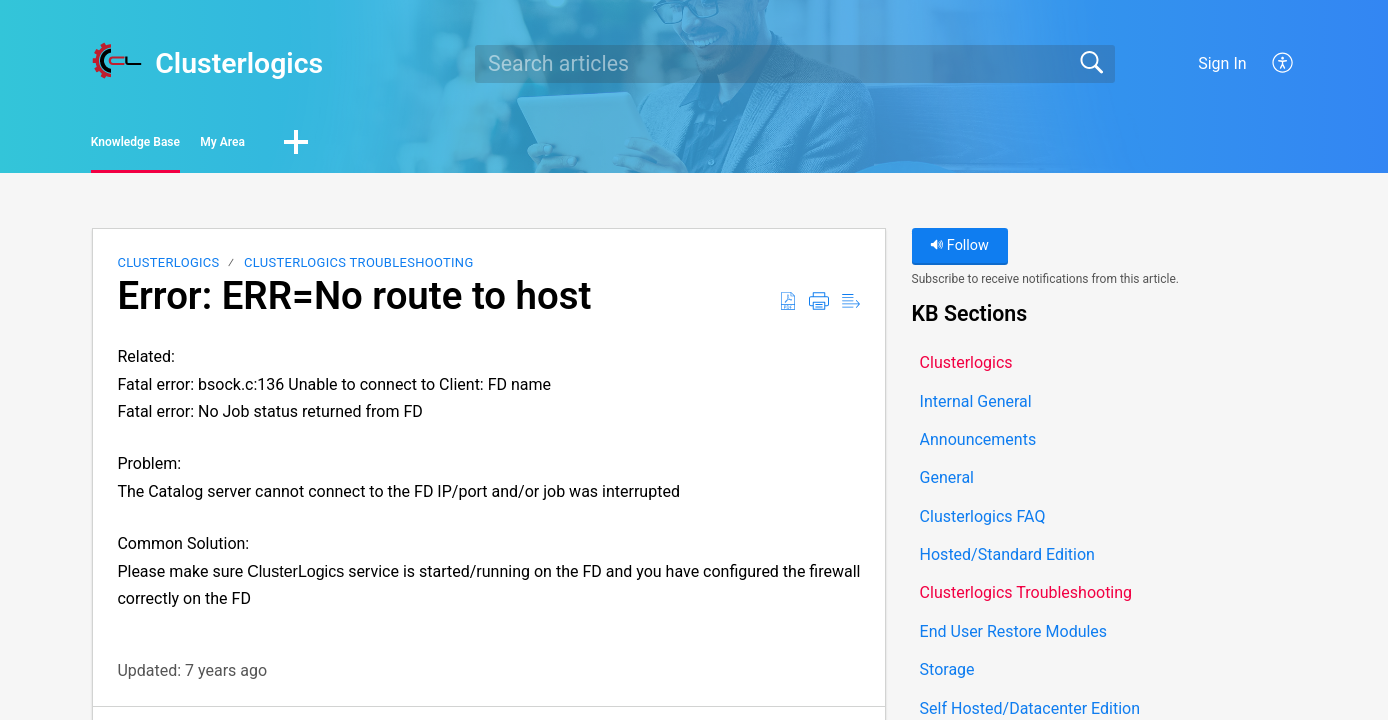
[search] (795, 64)
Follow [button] (959, 252)
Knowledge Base (186, 145)
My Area (345, 145)
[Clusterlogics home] (117, 60)
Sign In (1222, 63)
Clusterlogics (168, 269)
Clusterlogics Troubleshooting (358, 269)
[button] (1283, 64)
